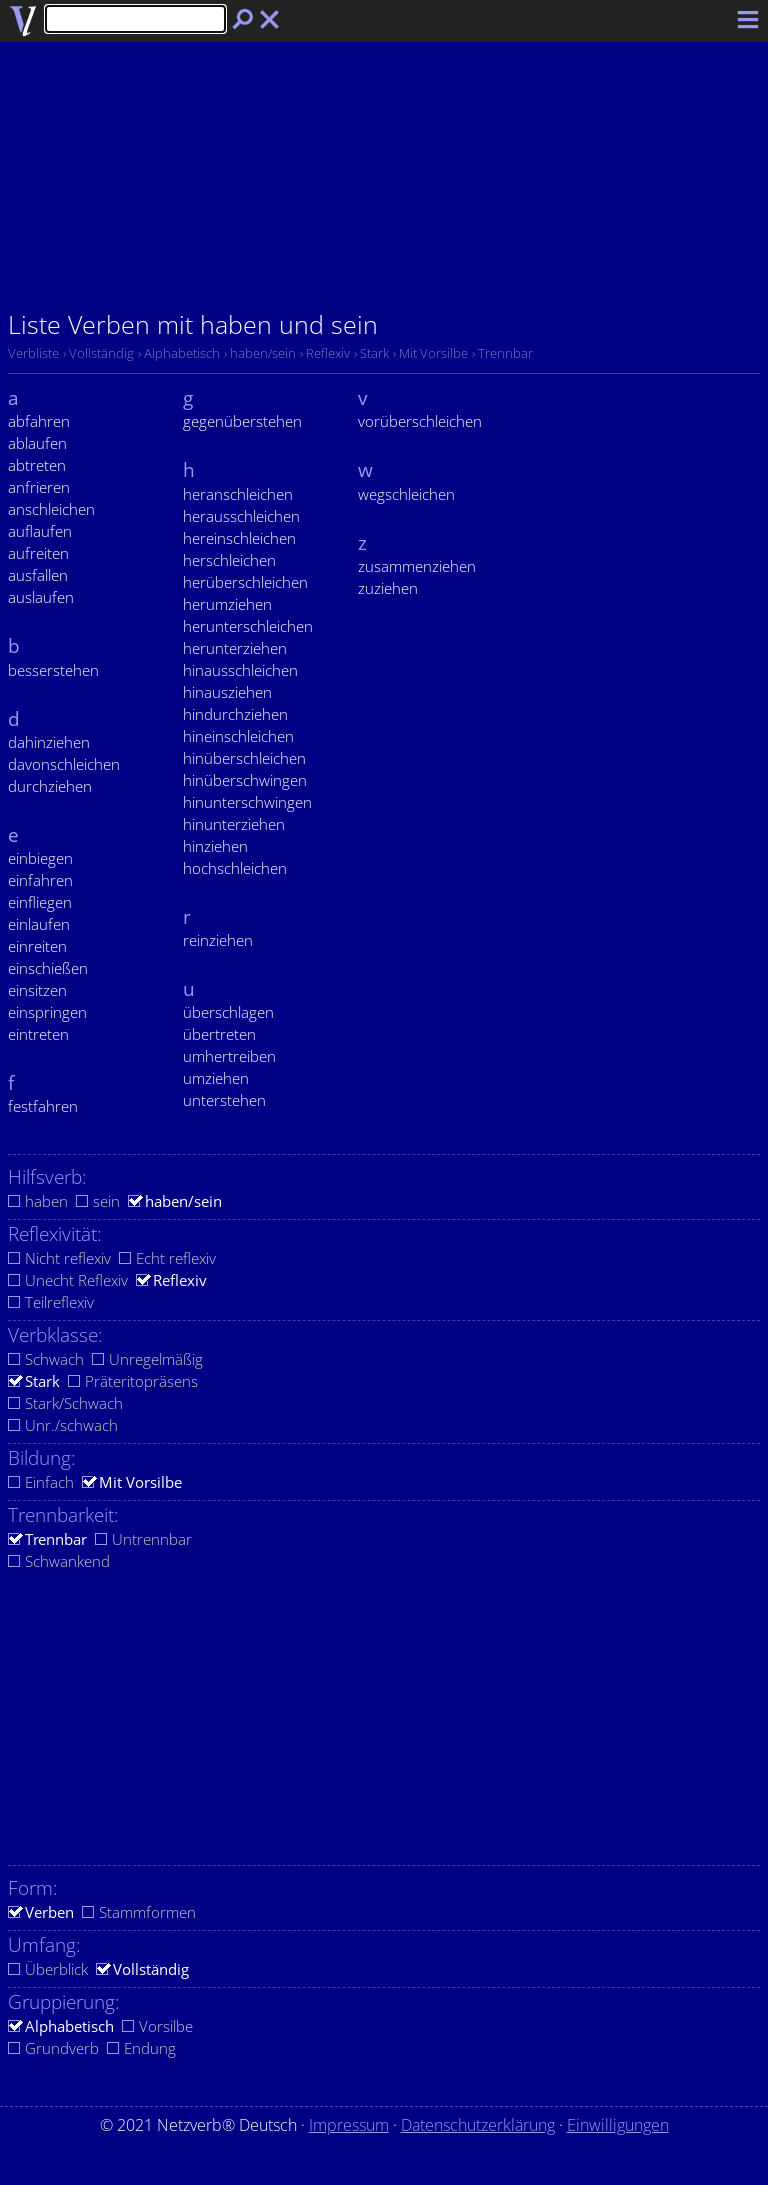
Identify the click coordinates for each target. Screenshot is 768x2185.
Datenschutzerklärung (478, 2125)
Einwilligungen (618, 2125)
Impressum (349, 2125)
